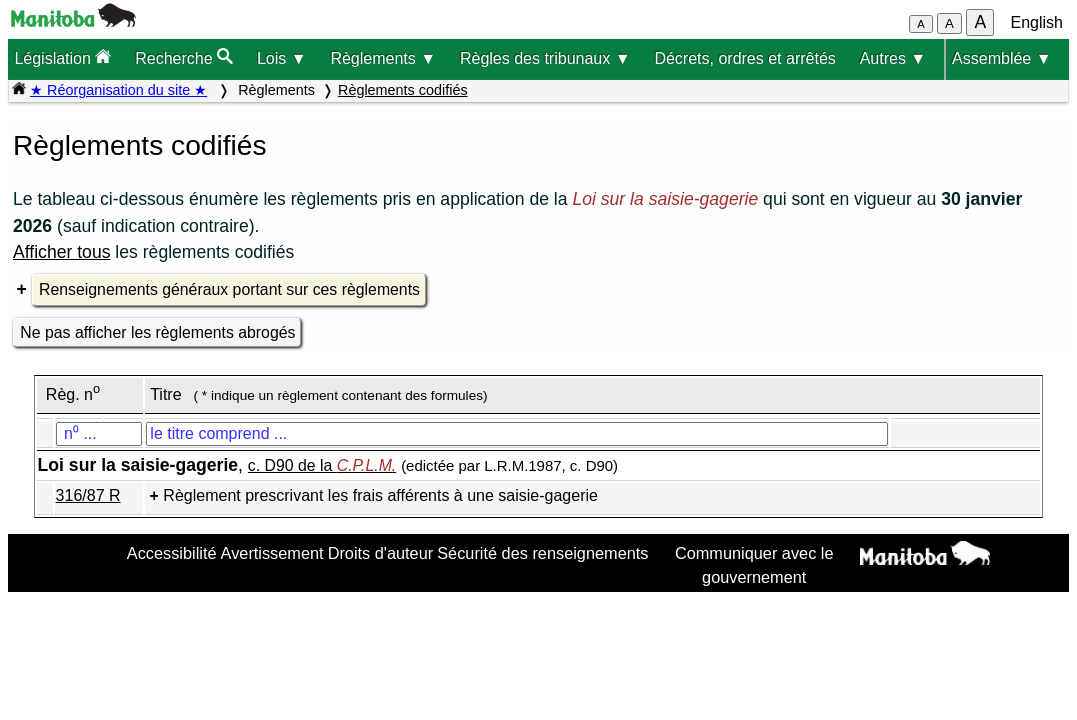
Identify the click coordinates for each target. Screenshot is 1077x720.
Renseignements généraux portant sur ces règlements (229, 289)
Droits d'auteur (381, 553)
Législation (62, 57)
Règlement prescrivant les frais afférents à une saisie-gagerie (380, 495)
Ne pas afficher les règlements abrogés (157, 332)
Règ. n (73, 394)
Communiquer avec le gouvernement (754, 565)
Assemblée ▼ (1001, 58)
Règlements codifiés (403, 90)
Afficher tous (61, 252)
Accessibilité (172, 553)
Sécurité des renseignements (542, 553)
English (1037, 22)
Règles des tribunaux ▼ (545, 58)
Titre (165, 394)
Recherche (184, 57)
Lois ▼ (282, 58)
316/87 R (88, 495)
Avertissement (272, 553)
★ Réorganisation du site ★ (118, 90)
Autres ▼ (893, 58)
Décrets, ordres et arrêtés (744, 58)
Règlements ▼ (383, 58)
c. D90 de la (322, 465)
